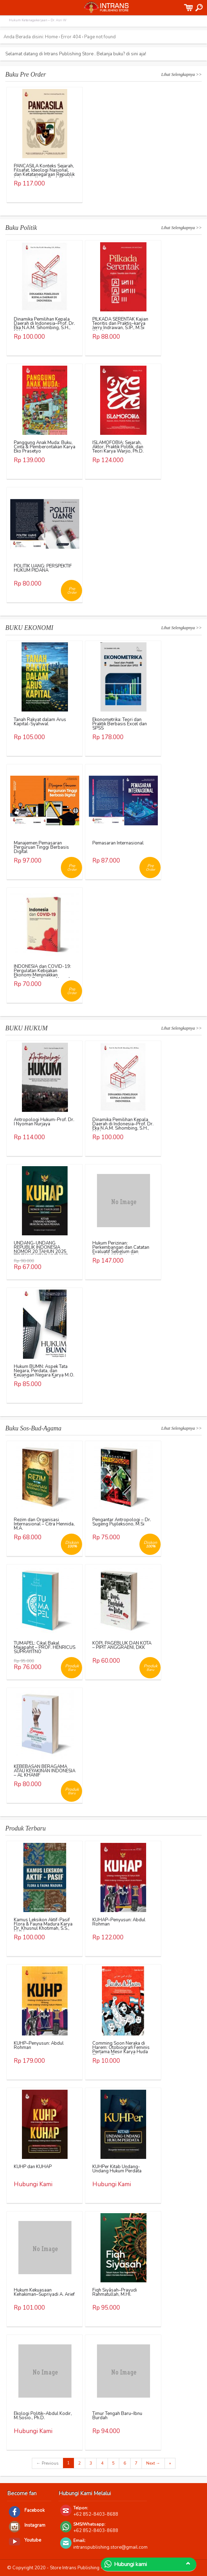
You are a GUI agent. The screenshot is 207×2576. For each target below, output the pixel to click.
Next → (153, 2463)
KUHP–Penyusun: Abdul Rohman (39, 2045)
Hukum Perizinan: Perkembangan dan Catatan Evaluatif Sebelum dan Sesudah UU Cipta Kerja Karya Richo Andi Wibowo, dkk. (120, 1254)
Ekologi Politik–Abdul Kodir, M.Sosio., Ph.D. (43, 2415)
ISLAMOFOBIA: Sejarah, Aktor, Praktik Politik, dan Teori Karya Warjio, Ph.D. (118, 446)
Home (51, 37)
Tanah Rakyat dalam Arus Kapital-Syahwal (40, 721)
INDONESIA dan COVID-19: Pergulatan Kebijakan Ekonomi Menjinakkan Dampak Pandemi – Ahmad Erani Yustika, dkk (42, 975)
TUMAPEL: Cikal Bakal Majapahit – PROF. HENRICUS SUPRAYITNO (44, 1647)
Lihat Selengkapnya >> (181, 74)
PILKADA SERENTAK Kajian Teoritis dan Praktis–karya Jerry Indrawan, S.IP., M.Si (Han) (120, 325)
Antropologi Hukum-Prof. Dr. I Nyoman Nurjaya (44, 1122)
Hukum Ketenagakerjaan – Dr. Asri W (38, 20)
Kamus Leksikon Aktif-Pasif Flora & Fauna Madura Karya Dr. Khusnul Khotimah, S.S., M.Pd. (43, 1926)
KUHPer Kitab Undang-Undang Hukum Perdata (117, 2169)
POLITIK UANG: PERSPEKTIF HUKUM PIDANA (43, 568)
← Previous (47, 2463)
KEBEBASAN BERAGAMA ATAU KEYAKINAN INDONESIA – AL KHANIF (44, 1770)
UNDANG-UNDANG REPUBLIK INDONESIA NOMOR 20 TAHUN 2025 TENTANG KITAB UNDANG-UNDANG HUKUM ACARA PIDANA (42, 1254)
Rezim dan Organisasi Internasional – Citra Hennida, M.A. (44, 1524)
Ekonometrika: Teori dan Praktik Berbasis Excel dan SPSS (119, 723)
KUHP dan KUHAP (33, 2167)
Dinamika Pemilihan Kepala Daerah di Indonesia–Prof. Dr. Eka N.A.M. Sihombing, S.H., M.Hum (44, 325)
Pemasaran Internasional (118, 843)
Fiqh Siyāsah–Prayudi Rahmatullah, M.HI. (114, 2292)
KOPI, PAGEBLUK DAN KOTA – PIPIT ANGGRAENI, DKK (121, 1645)
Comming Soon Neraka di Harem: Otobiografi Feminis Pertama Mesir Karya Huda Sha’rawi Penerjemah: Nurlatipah (121, 2051)
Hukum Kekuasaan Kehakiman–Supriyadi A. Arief (44, 2292)
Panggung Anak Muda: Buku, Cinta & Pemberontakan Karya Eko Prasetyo (44, 446)
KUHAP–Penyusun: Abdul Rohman (118, 1922)
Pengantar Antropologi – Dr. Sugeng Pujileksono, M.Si (121, 1522)
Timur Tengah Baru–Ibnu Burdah (117, 2415)
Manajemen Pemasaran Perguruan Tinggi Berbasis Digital (41, 847)
